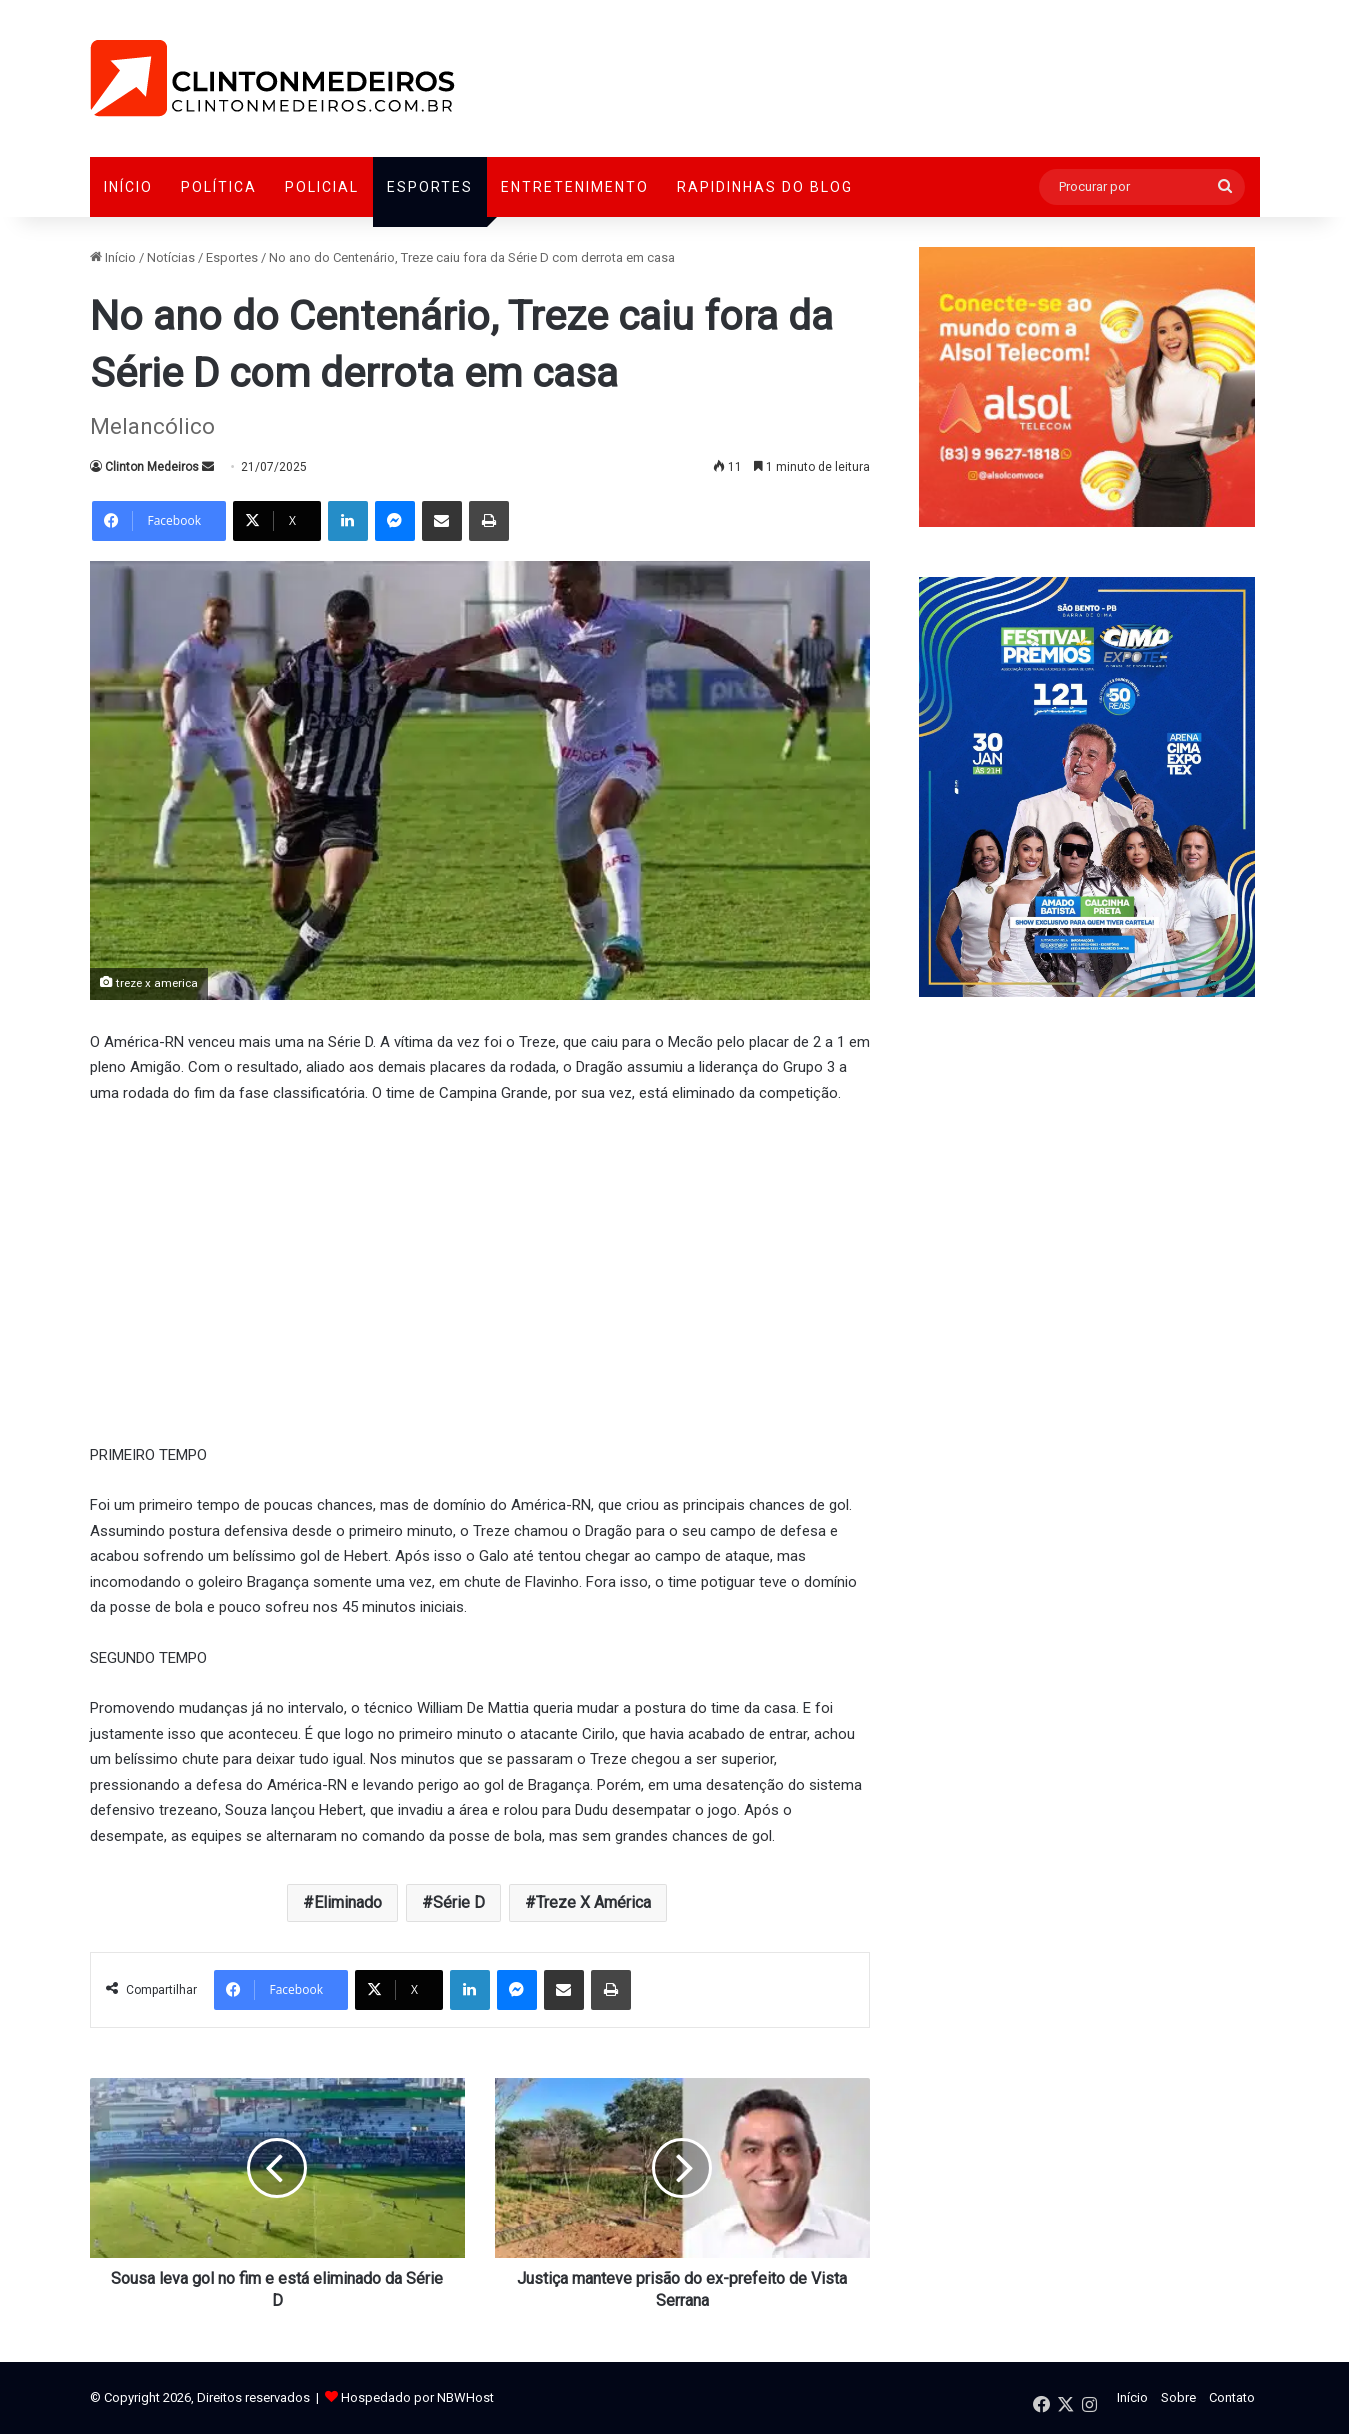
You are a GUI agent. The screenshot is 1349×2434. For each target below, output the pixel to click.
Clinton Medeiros (152, 467)
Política (219, 187)
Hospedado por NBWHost (417, 2397)
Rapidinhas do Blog (765, 187)
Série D (459, 1902)
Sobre (1178, 2397)
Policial (322, 187)
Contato (1232, 2397)
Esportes (430, 187)
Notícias (171, 257)
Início (128, 187)
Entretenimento (575, 187)
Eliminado (348, 1902)
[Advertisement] (480, 1271)
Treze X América (593, 1902)
